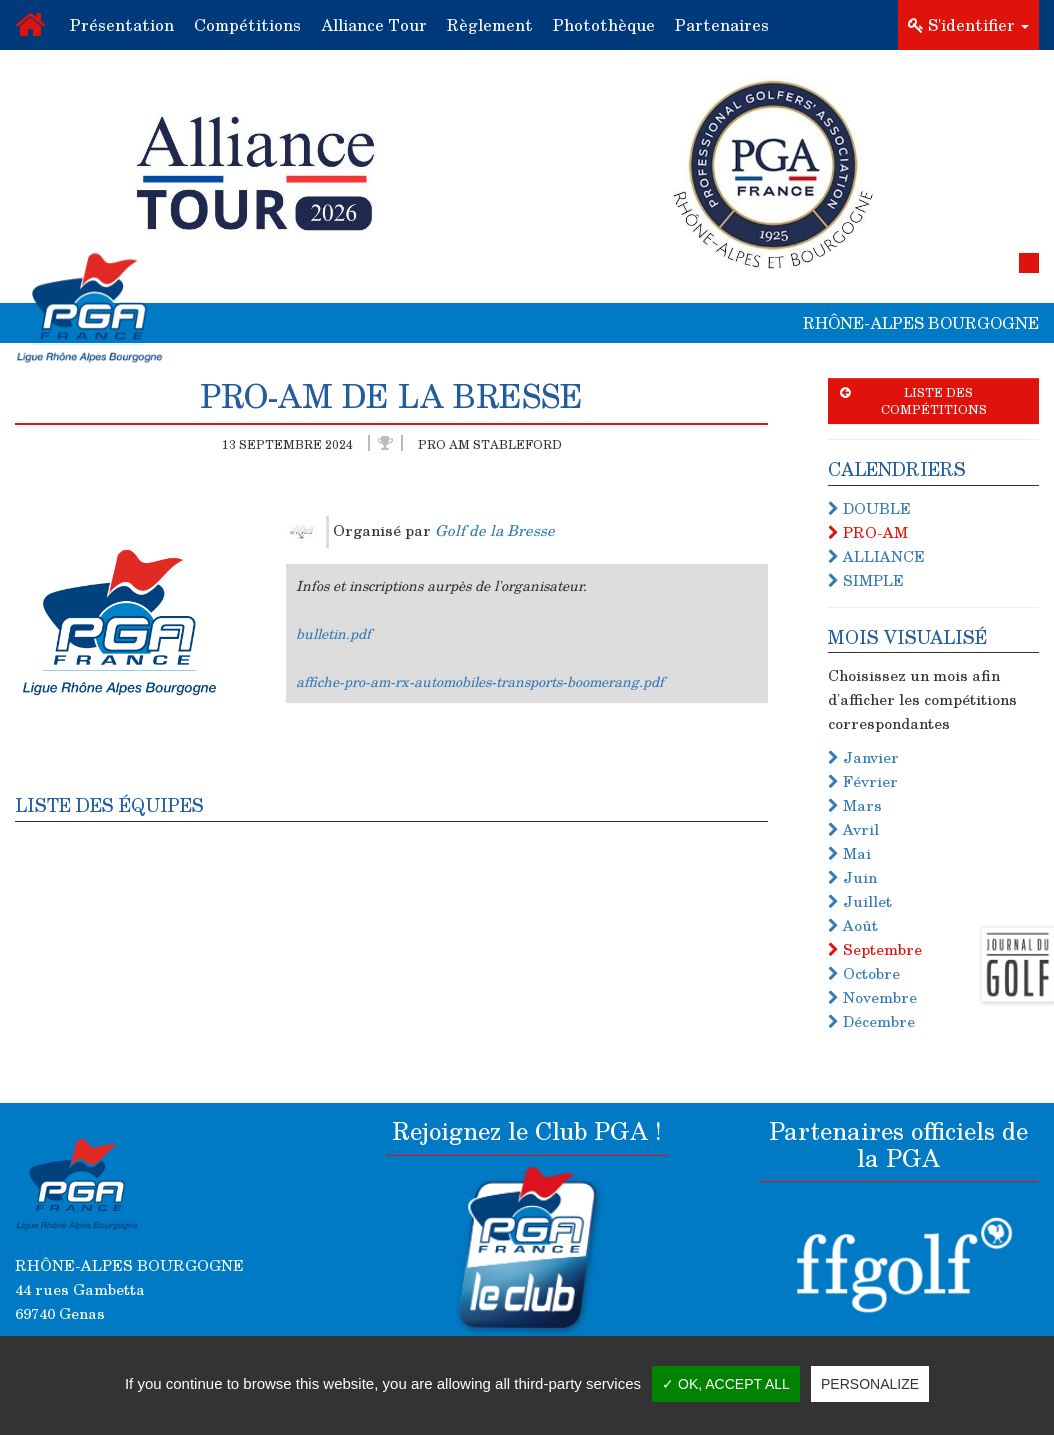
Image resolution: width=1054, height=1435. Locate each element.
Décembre (871, 1021)
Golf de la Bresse (495, 529)
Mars (855, 805)
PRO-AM (868, 532)
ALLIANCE (876, 556)
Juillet (860, 901)
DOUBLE (869, 508)
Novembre (872, 997)
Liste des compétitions (913, 400)
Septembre (875, 949)
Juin (852, 877)
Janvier (863, 757)
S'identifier (968, 24)
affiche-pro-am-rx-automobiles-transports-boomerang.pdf (480, 681)
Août (853, 925)
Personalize (870, 1384)
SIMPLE (866, 580)
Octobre (864, 973)
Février (863, 781)
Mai (849, 853)
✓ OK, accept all (726, 1384)
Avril (853, 829)
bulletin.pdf (333, 633)
